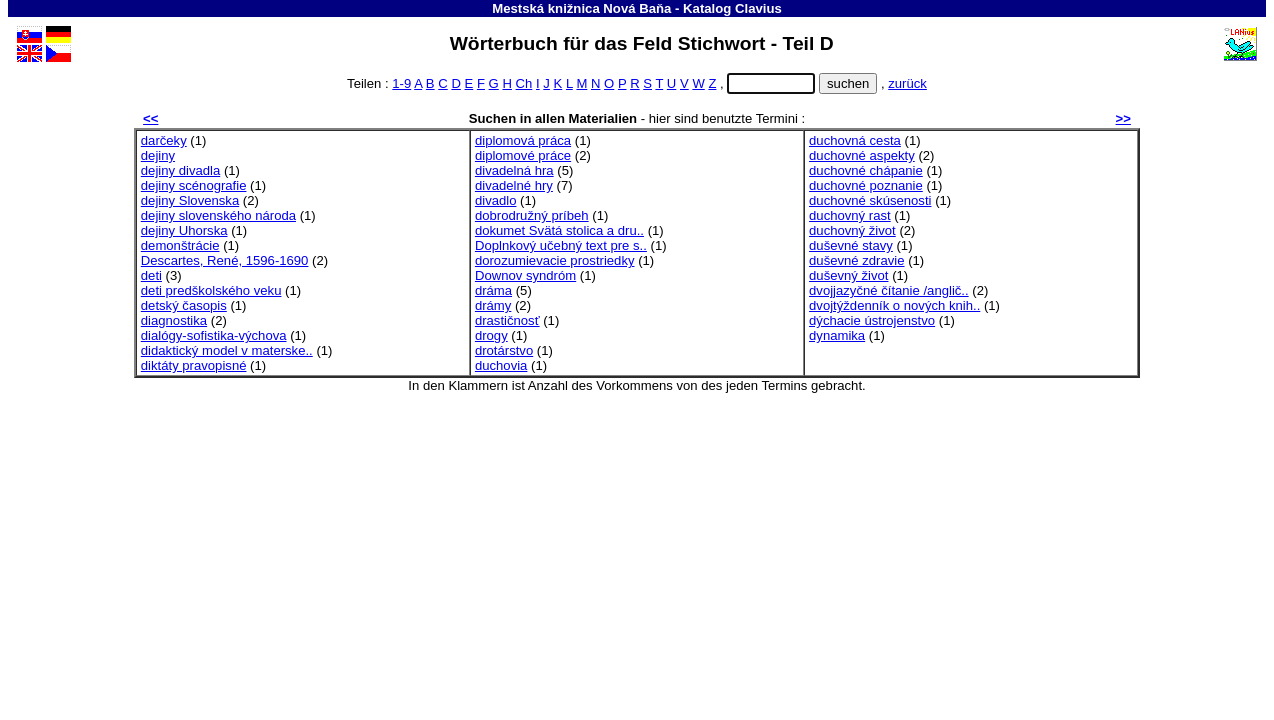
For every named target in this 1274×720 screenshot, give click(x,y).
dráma (493, 290)
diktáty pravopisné (194, 365)
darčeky (164, 140)
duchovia (501, 365)
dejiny (158, 155)
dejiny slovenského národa (218, 215)
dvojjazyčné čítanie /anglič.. (889, 290)
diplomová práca (523, 140)
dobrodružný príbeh (532, 215)
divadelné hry (514, 185)
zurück (907, 83)
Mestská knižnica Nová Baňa (581, 8)
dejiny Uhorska (184, 230)
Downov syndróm (525, 275)
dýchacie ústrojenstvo (872, 320)
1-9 (401, 83)
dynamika (837, 335)
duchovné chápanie (866, 170)
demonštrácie (180, 245)
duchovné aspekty (862, 155)
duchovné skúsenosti (870, 200)
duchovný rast (850, 215)
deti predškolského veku (211, 290)
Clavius (758, 8)
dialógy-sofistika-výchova (214, 335)
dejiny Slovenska (190, 200)
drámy (493, 305)
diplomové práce (523, 155)
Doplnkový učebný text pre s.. (561, 245)
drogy (491, 335)
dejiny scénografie (194, 185)
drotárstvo (504, 350)
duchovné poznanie (866, 185)
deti (151, 275)
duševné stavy (851, 245)
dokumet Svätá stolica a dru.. (559, 230)
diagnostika (174, 320)
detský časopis (184, 305)
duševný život (848, 275)
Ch (524, 83)
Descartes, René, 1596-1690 (225, 260)
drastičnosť (507, 320)
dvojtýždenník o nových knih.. (894, 305)
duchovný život (852, 230)
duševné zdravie (856, 260)
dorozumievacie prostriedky (555, 260)
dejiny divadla (180, 170)
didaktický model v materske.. (227, 350)
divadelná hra (514, 170)
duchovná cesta (855, 140)
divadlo (496, 200)
